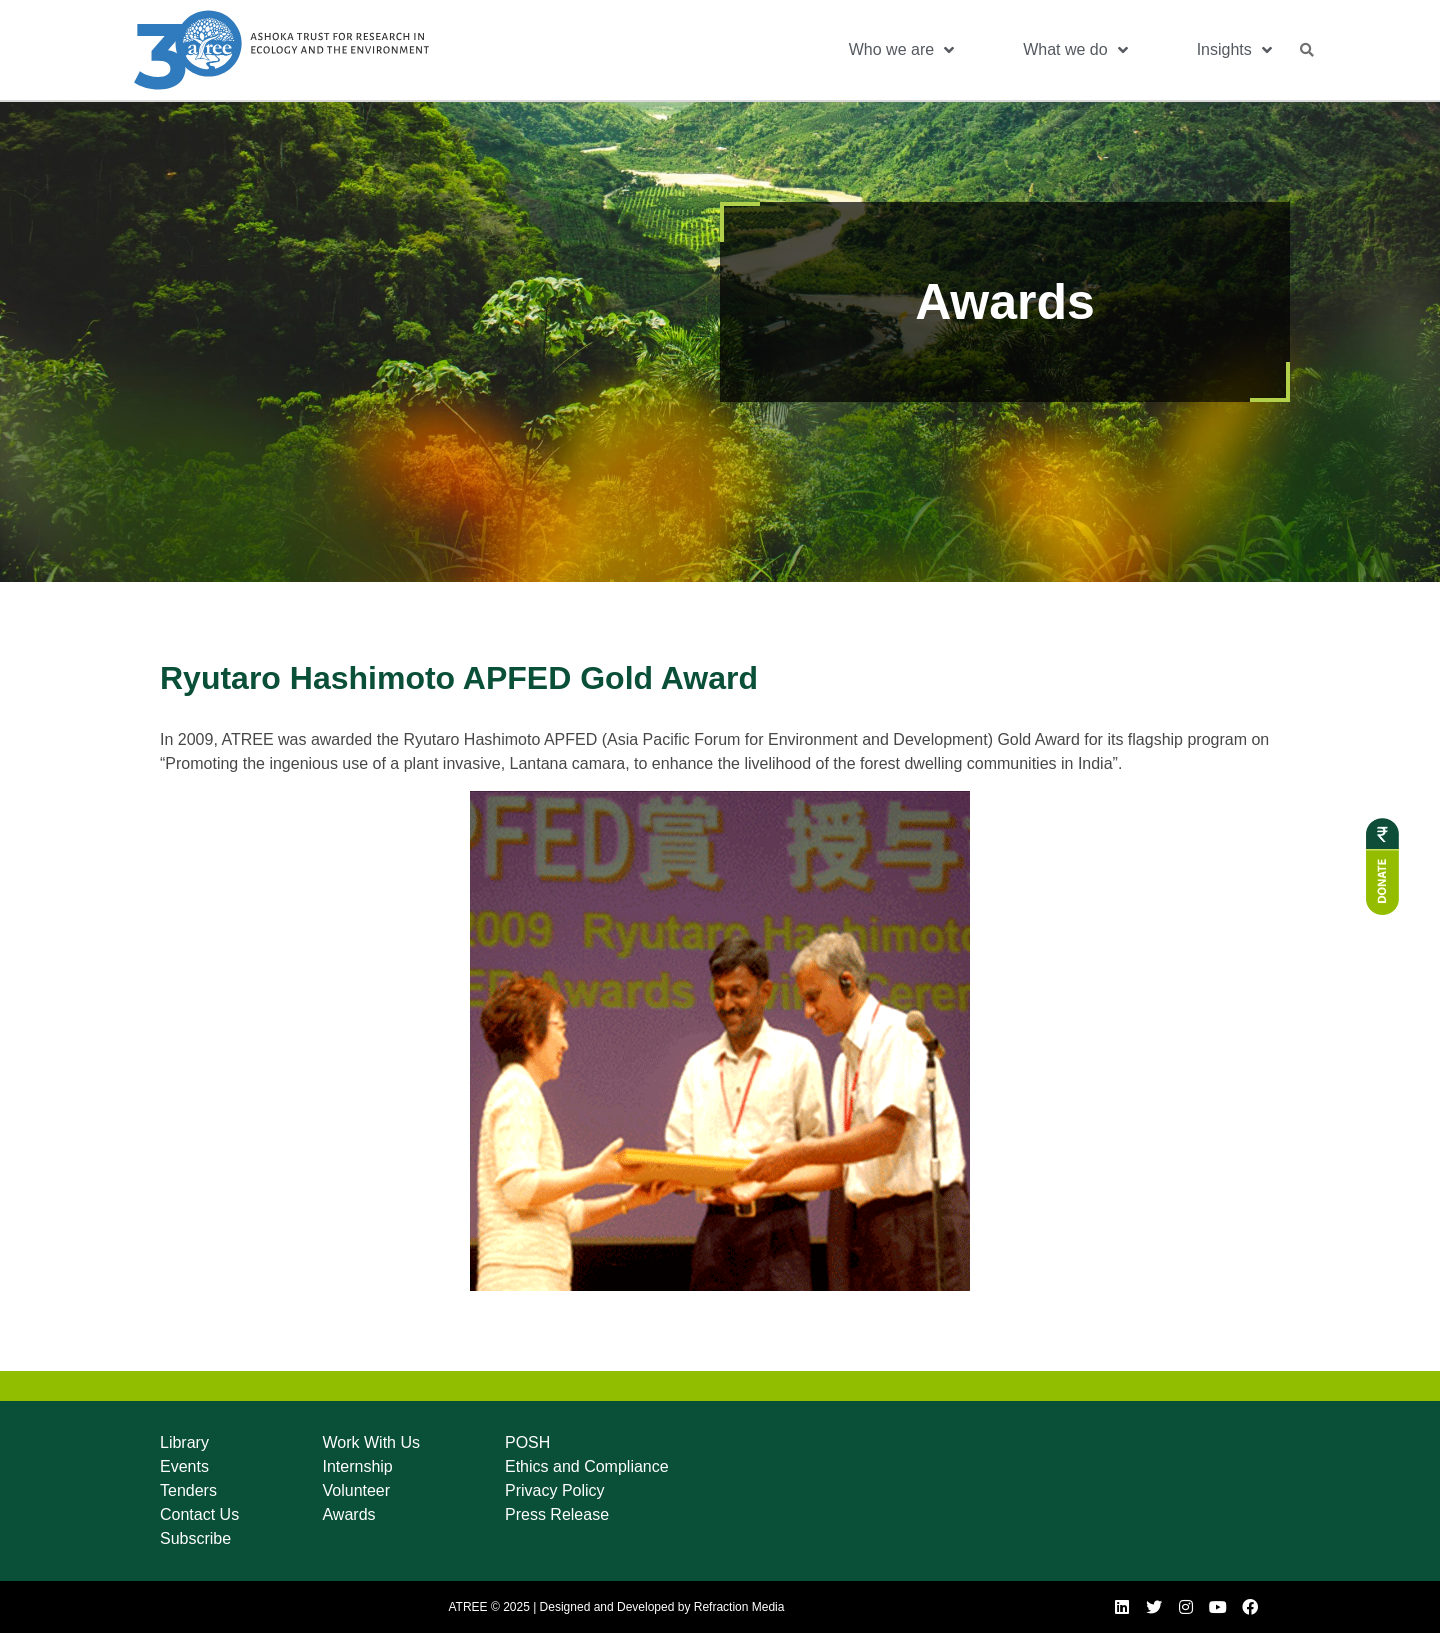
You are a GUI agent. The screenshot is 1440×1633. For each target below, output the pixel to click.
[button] (1307, 50)
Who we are (901, 50)
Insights (1234, 50)
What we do (1075, 50)
